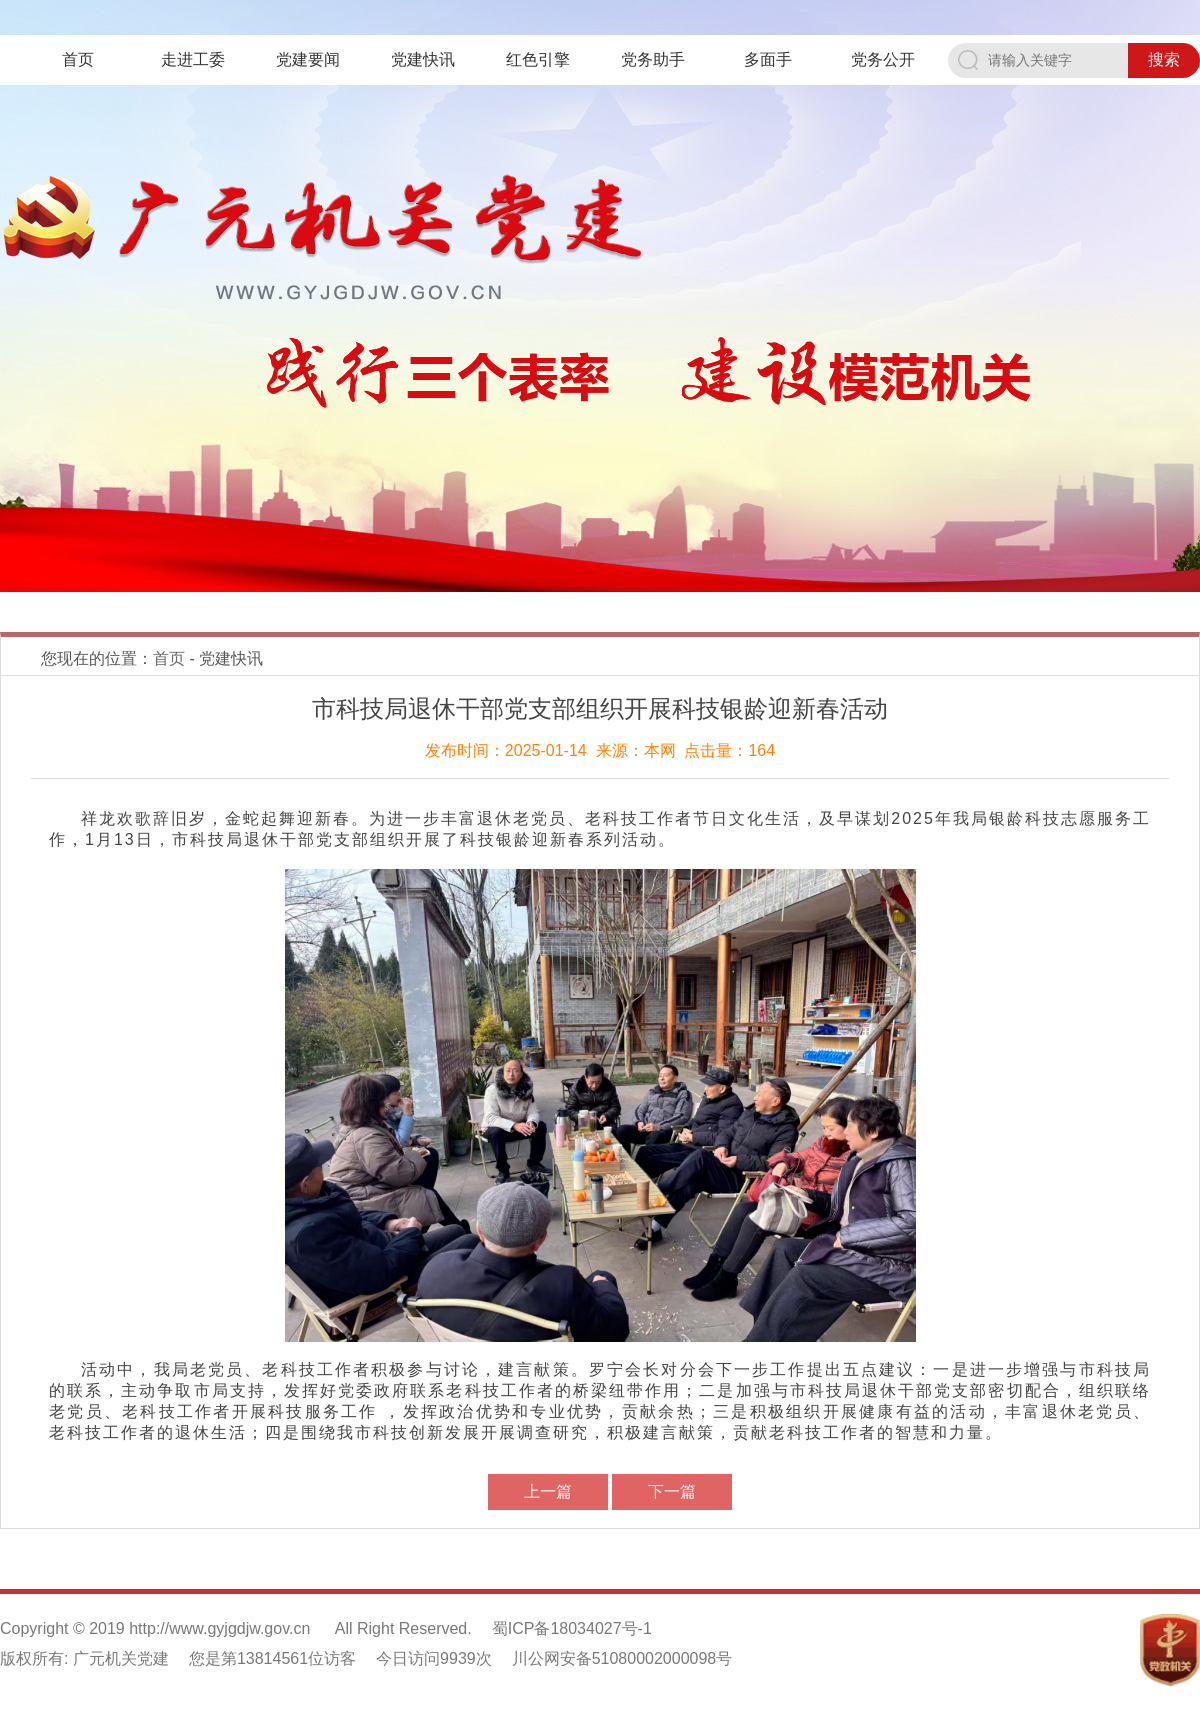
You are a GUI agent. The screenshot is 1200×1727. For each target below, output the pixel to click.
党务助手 (653, 59)
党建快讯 (423, 59)
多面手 (768, 59)
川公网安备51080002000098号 (622, 1658)
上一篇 (548, 1491)
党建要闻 (308, 59)
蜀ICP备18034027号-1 (572, 1628)
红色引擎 (538, 59)
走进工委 (193, 59)
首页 (78, 59)
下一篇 (672, 1491)
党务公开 (883, 59)
